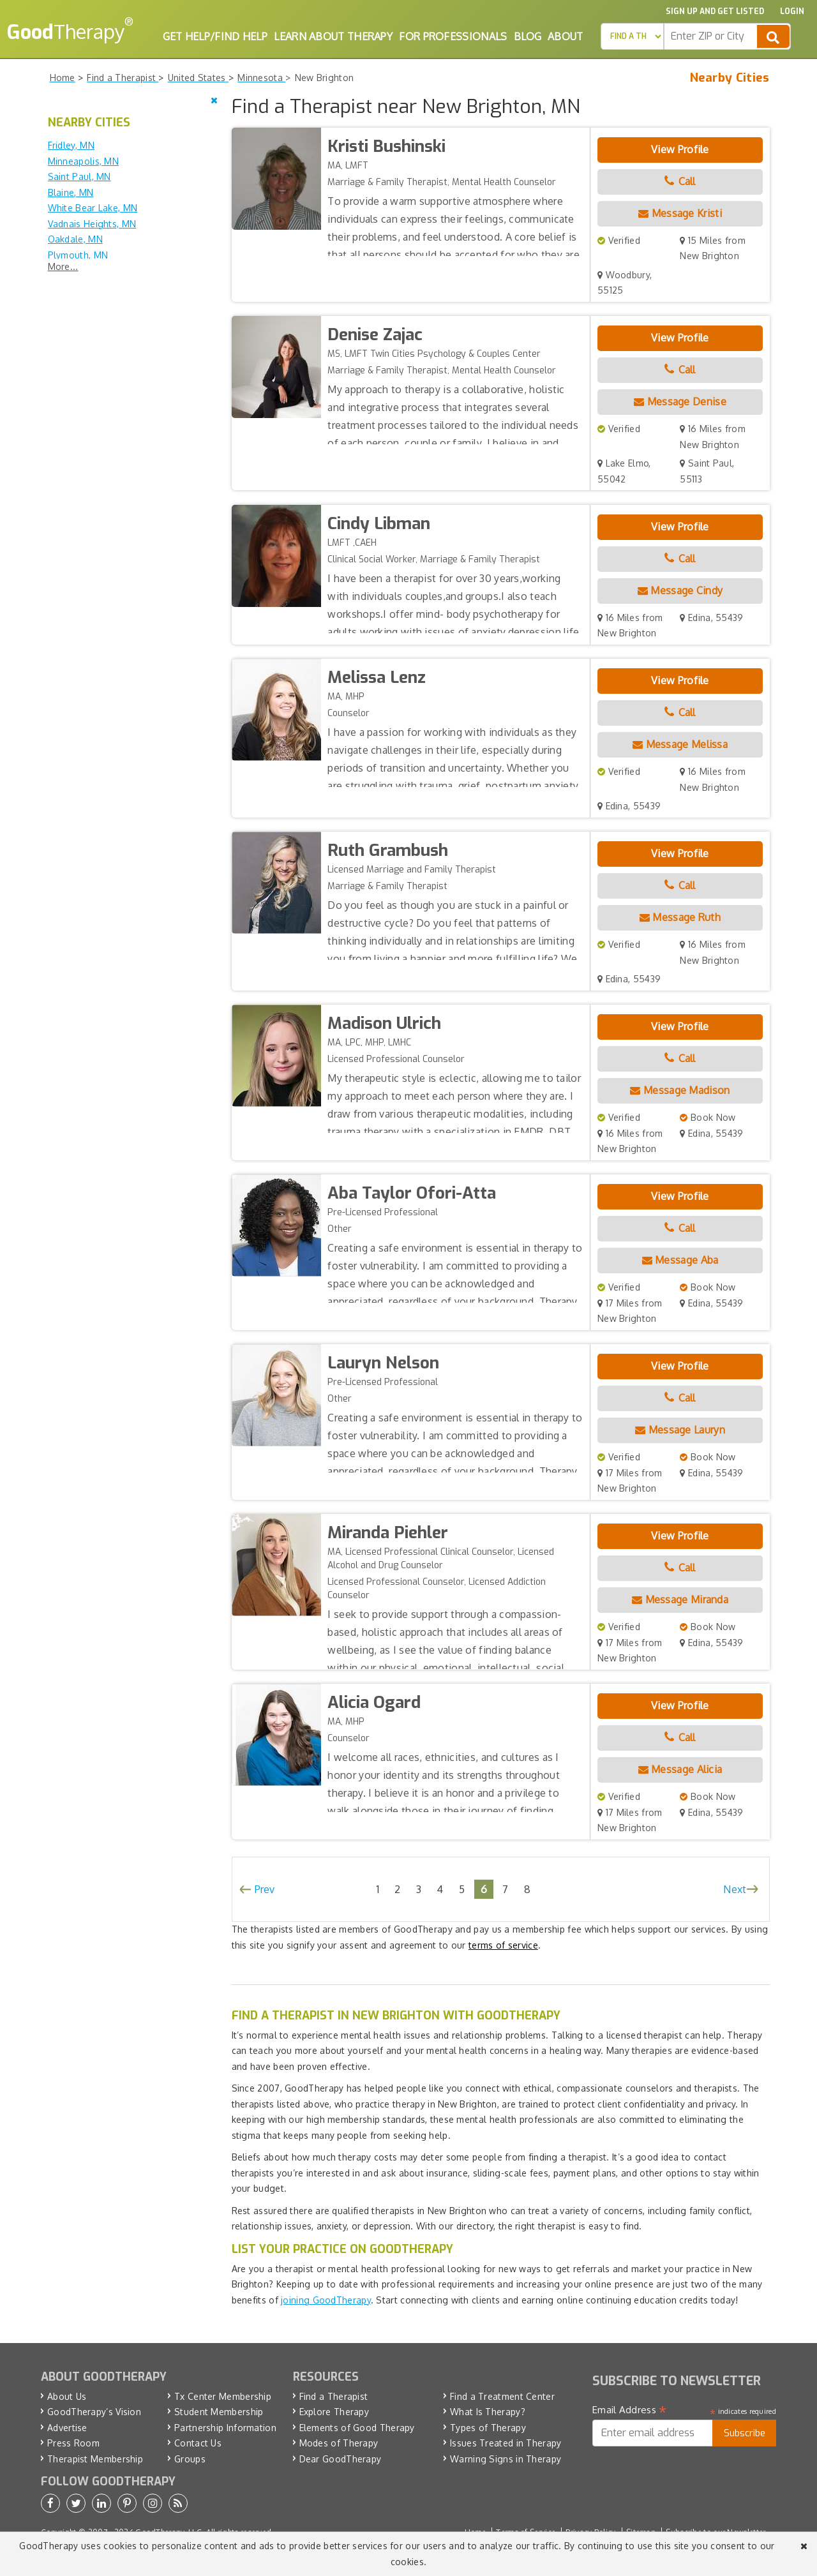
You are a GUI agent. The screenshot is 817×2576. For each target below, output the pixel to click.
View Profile (680, 149)
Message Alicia (680, 1769)
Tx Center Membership (222, 2396)
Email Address (629, 2410)
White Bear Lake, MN (93, 207)
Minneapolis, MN (83, 161)
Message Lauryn (680, 1429)
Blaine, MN (71, 192)
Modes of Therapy (339, 2442)
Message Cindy (680, 590)
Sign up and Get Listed (715, 11)
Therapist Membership (95, 2458)
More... (63, 266)
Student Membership (218, 2411)
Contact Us (197, 2442)
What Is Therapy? (487, 2411)
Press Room (73, 2442)
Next (734, 1889)
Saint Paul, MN (79, 176)
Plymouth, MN (78, 255)
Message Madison (680, 1090)
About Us (66, 2396)
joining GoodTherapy (326, 2300)
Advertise (67, 2427)
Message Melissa (680, 744)
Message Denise (680, 401)
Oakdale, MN (75, 239)
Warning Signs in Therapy (505, 2458)
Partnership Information (225, 2427)
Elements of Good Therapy (357, 2427)
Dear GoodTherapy (340, 2458)
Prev (265, 1889)
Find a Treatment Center (502, 2396)
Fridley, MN (71, 145)
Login (792, 11)
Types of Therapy (488, 2427)
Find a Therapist (333, 2396)
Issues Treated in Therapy (506, 2442)
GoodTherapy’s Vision (94, 2411)
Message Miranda (680, 1599)
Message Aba (680, 1260)
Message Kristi (680, 213)
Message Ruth (680, 917)
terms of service (503, 1945)
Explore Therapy (334, 2411)
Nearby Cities (730, 78)
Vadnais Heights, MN (92, 223)
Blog (527, 36)
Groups (190, 2458)
